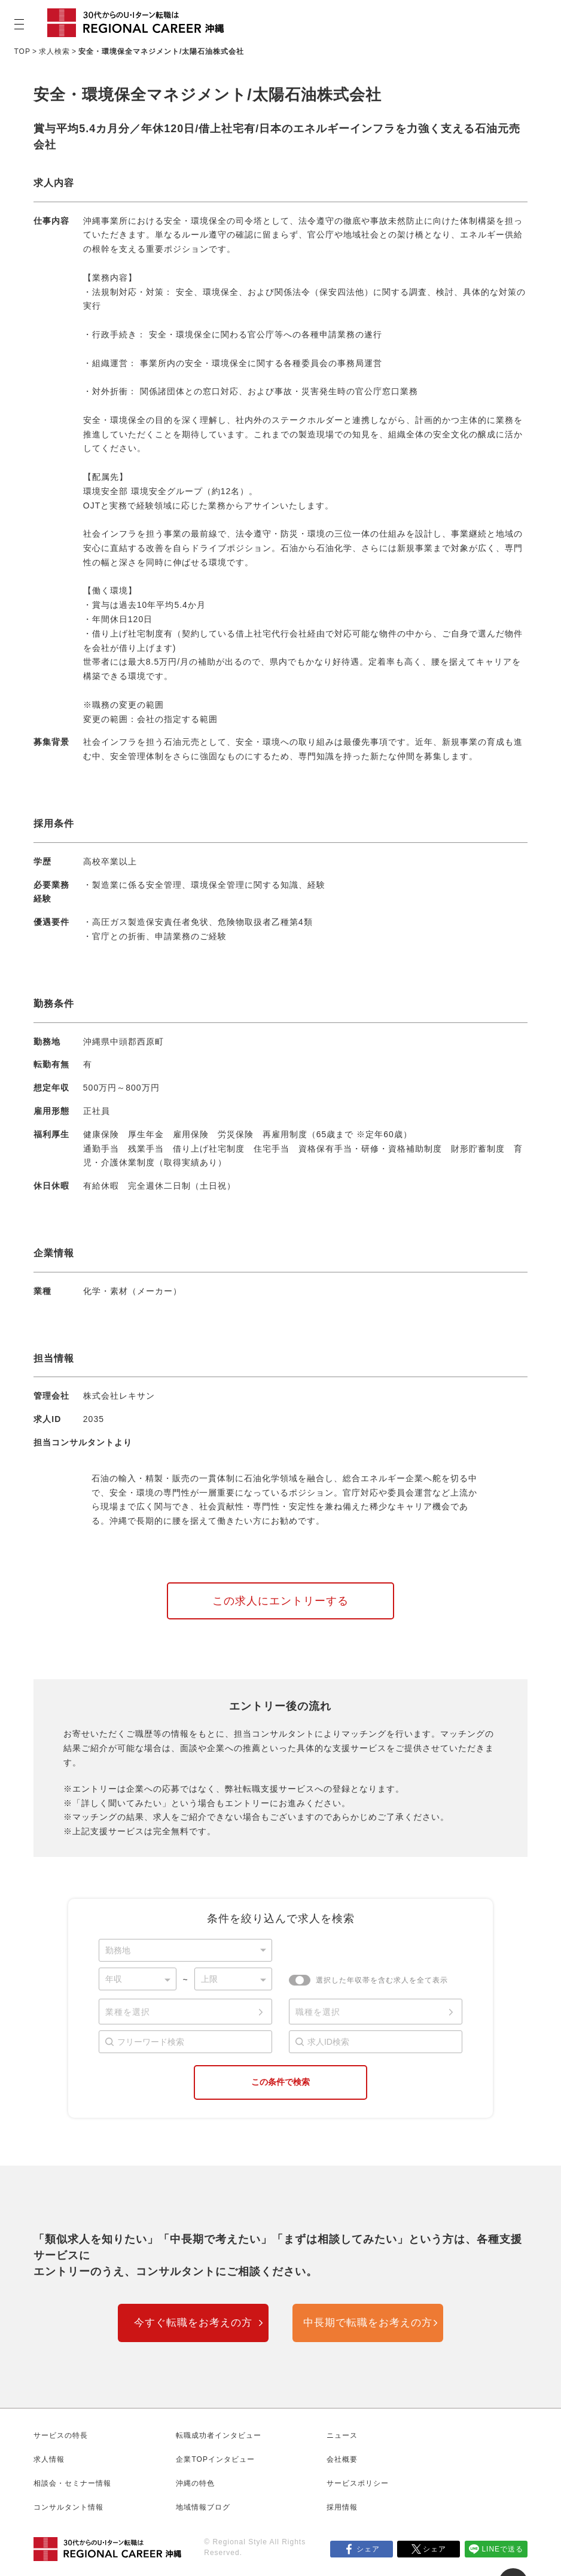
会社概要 (342, 2459)
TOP (22, 51)
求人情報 (49, 2459)
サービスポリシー (358, 2483)
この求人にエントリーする (280, 1601)
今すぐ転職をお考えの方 (193, 2322)
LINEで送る (502, 2549)
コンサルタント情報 (68, 2507)
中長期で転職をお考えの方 (367, 2322)
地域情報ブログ (203, 2507)
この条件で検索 (280, 2082)
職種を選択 (317, 2012)
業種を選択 (127, 2012)
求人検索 (54, 51)
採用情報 (342, 2507)
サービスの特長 (60, 2435)
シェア (368, 2549)
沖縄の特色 (195, 2483)
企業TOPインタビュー (215, 2459)
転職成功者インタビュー (218, 2435)
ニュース (342, 2435)
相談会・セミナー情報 (72, 2483)
